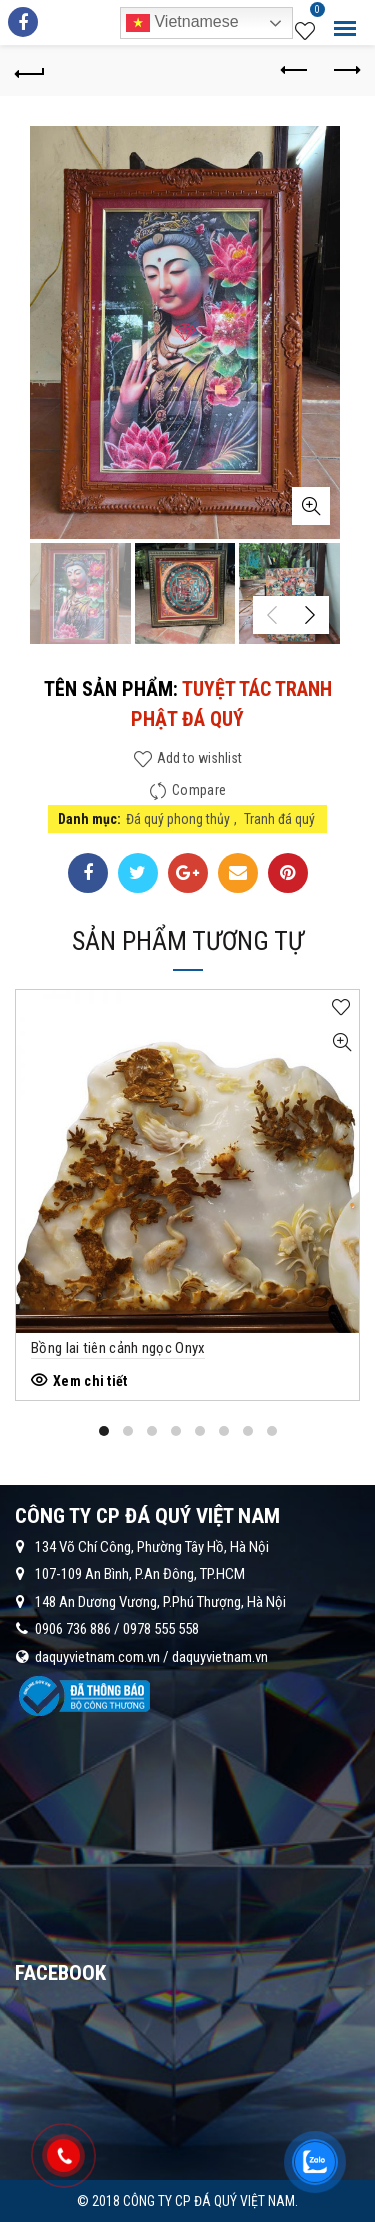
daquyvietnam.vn (220, 1657)
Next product (345, 70)
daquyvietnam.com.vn (97, 1657)
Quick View (341, 1042)
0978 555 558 (161, 1629)
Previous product (295, 70)
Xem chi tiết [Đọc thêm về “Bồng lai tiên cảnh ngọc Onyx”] (90, 1381)
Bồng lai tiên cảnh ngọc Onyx (118, 1348)
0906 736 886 (73, 1629)
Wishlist (315, 13)
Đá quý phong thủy (178, 819)
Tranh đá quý (279, 819)
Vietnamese (182, 23)
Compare (199, 790)
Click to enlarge (311, 506)
